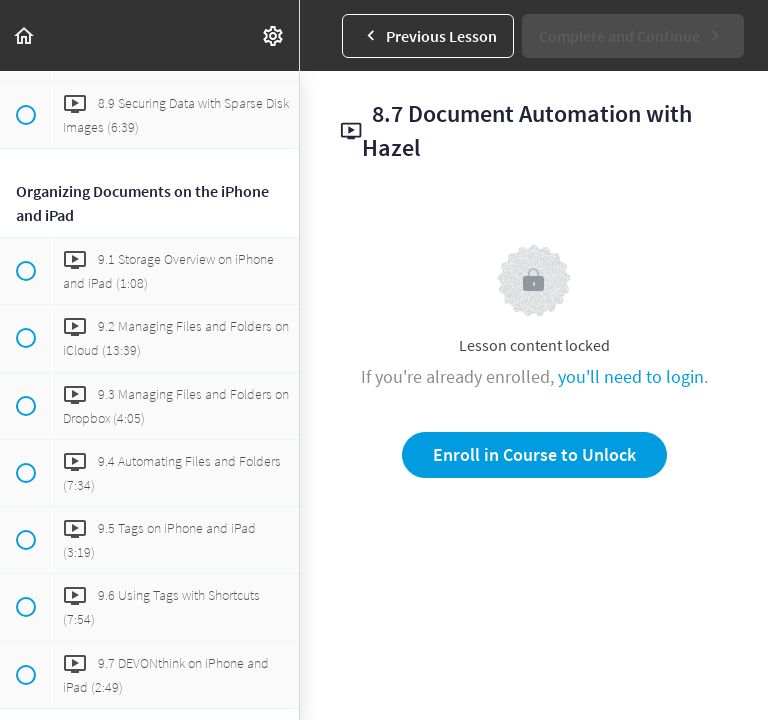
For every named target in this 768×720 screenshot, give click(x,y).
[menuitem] (274, 35)
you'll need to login (631, 376)
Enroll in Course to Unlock (534, 454)
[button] (25, 35)
